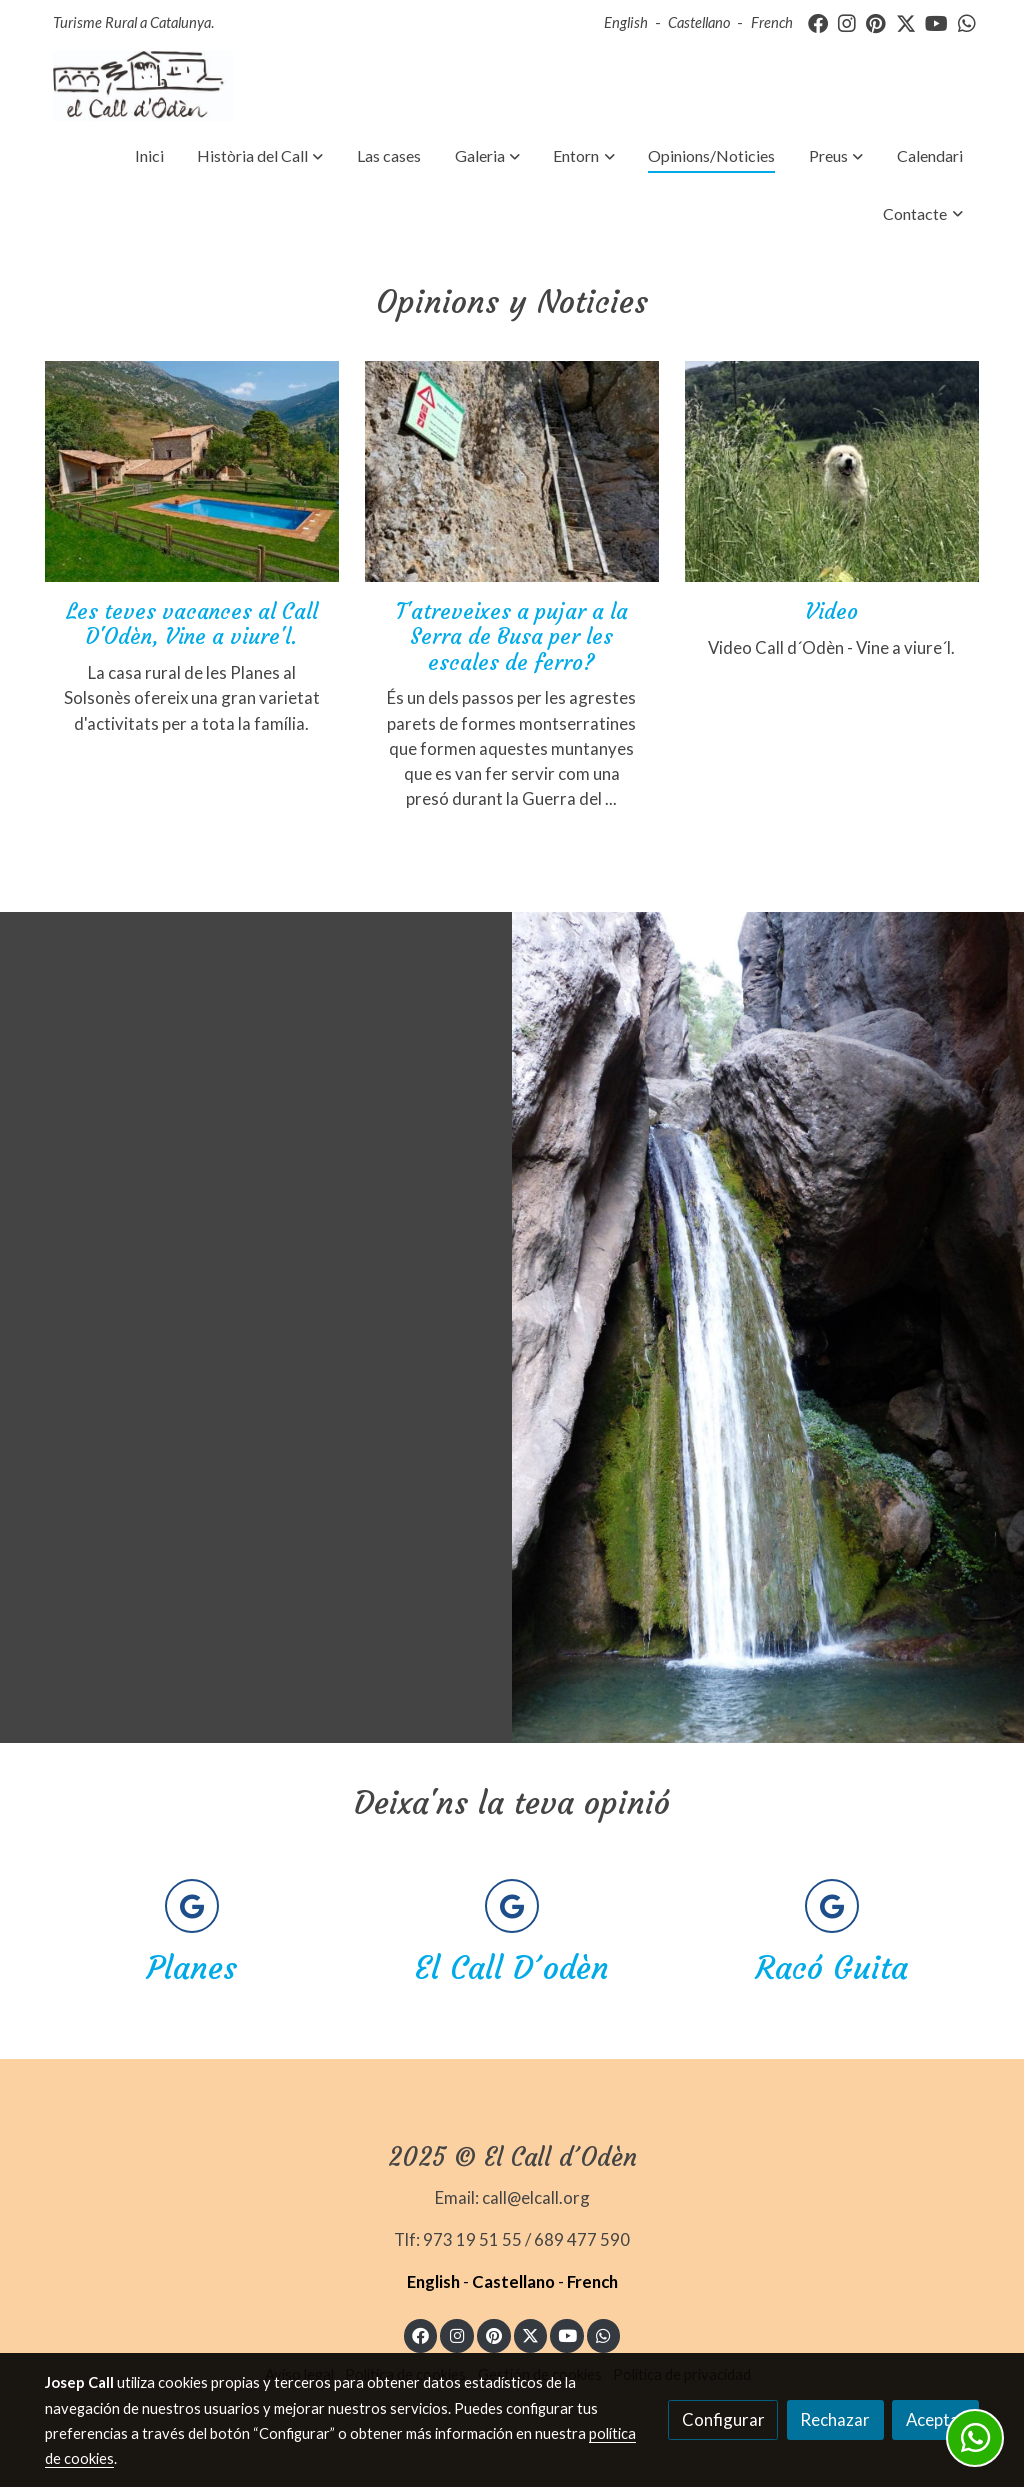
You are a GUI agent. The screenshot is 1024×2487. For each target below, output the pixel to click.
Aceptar (936, 2419)
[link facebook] (818, 22)
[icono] (192, 1906)
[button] (261, 156)
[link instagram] (847, 22)
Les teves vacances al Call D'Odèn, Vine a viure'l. (192, 624)
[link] (143, 87)
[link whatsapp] (967, 22)
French (772, 22)
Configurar (723, 2419)
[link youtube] (936, 22)
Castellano (699, 22)
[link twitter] (906, 22)
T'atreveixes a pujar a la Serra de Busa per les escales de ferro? (512, 636)
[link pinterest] (876, 22)
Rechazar (835, 2419)
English (626, 22)
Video (831, 611)
